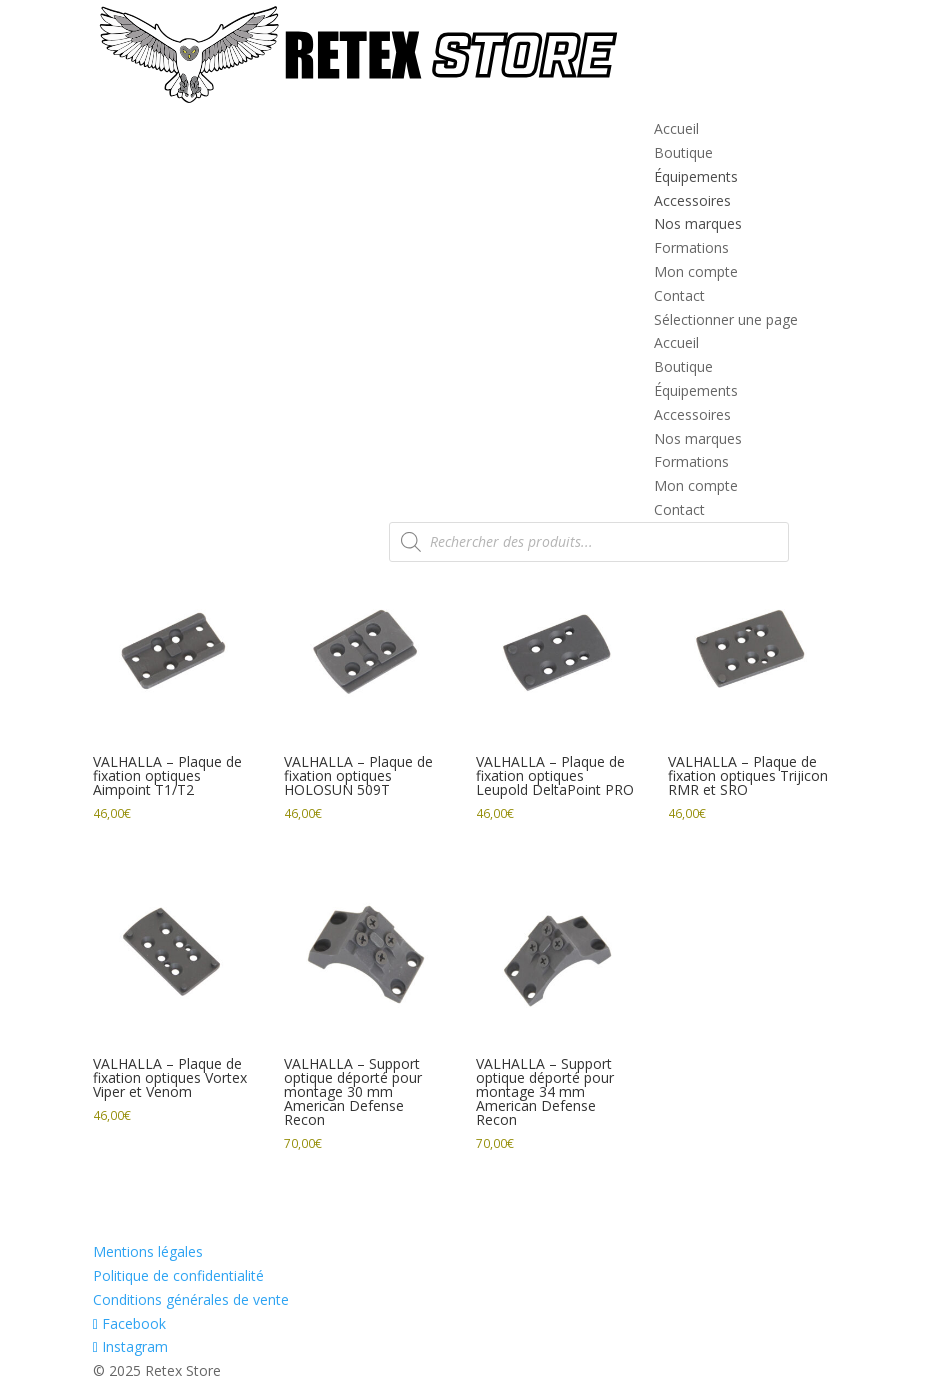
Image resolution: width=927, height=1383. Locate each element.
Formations (691, 247)
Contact (679, 295)
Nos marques (698, 223)
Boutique (683, 152)
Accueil (676, 128)
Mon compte (696, 271)
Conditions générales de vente (191, 1299)
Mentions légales (148, 1251)
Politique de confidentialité (178, 1275)
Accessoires (692, 200)
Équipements (696, 176)
